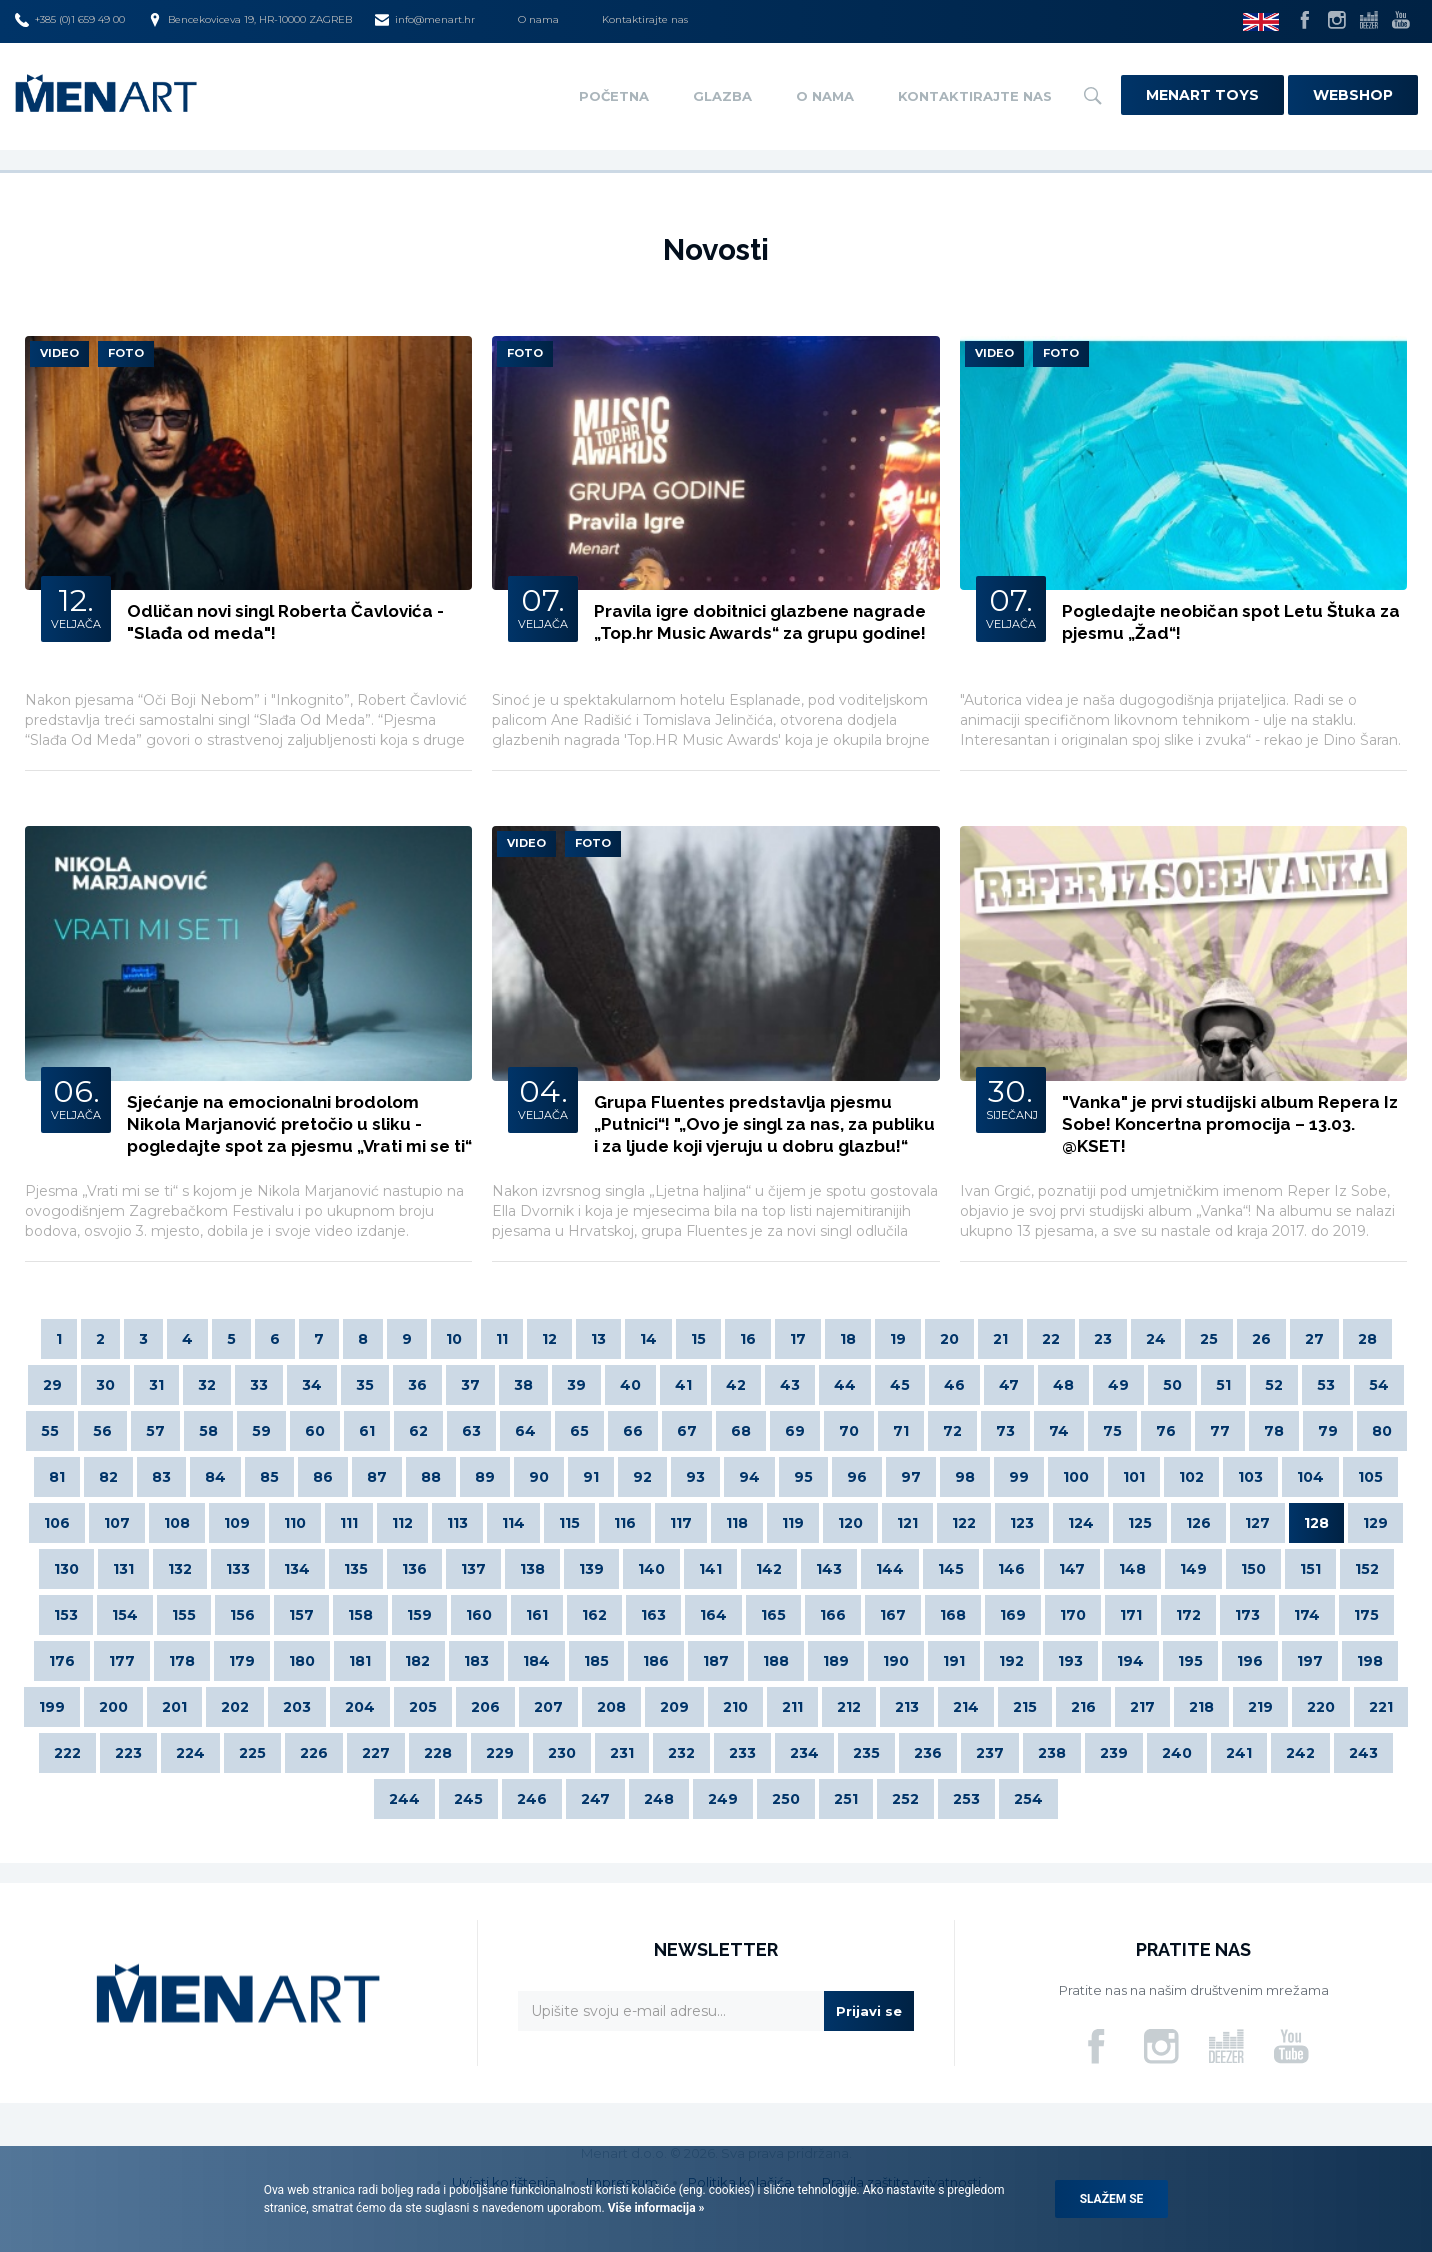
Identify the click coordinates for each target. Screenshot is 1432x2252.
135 (356, 1569)
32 (207, 1385)
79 (1328, 1431)
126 (1198, 1523)
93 (695, 1477)
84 (215, 1477)
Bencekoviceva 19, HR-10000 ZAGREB (250, 20)
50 (1172, 1385)
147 (1072, 1569)
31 (156, 1385)
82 (108, 1477)
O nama (538, 19)
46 (954, 1385)
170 (1073, 1615)
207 (548, 1707)
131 (123, 1569)
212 (849, 1707)
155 (184, 1615)
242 (1300, 1753)
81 (57, 1477)
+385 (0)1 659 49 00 (70, 20)
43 (790, 1385)
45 (900, 1385)
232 (681, 1753)
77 (1220, 1431)
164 (713, 1615)
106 (57, 1523)
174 (1307, 1615)
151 (1310, 1569)
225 (252, 1753)
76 (1166, 1431)
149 (1193, 1569)
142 (769, 1569)
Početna (614, 96)
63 (471, 1431)
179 (242, 1661)
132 (180, 1569)
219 (1260, 1707)
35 (365, 1385)
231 (622, 1753)
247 (595, 1799)
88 (431, 1477)
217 (1142, 1707)
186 (656, 1661)
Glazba (722, 96)
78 (1274, 1431)
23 (1103, 1339)
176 (62, 1661)
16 (748, 1339)
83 (161, 1477)
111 (349, 1523)
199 (52, 1707)
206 (485, 1707)
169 (1013, 1615)
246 (532, 1799)
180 (302, 1661)
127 (1257, 1523)
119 (793, 1523)
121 (907, 1523)
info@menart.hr (425, 20)
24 (1156, 1339)
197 (1310, 1661)
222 (67, 1753)
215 (1025, 1707)
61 (367, 1431)
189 (836, 1661)
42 (736, 1385)
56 (102, 1431)
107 (117, 1523)
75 (1112, 1431)
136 (414, 1569)
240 (1177, 1753)
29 (52, 1385)
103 (1250, 1477)
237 (990, 1753)
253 (966, 1799)
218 (1201, 1707)
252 (905, 1799)
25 (1209, 1339)
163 (653, 1615)
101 (1134, 1477)
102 (1191, 1477)
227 (376, 1753)
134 (297, 1569)
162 (594, 1615)
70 (849, 1431)
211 (792, 1707)
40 (630, 1385)
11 (502, 1339)
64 (525, 1431)
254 (1028, 1799)
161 (537, 1615)
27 (1314, 1339)
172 (1188, 1615)
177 (122, 1661)
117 (681, 1523)
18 (848, 1339)
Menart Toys (1202, 95)
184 (536, 1661)
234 (804, 1753)
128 (1316, 1523)
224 (190, 1753)
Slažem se (1112, 2199)
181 (360, 1661)
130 (66, 1569)
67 (687, 1431)
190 (896, 1661)
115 (569, 1523)
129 (1375, 1523)
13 (598, 1339)
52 (1274, 1385)
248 (659, 1799)
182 (417, 1661)
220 (1321, 1707)
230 (562, 1753)
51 (1223, 1385)
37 (470, 1385)
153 (66, 1615)
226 (314, 1753)
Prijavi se (869, 2011)
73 (1005, 1431)
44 (845, 1385)
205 (423, 1707)
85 (269, 1477)
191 (954, 1661)
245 (468, 1799)
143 (829, 1569)
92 (642, 1477)
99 (1019, 1477)
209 (674, 1707)
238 (1052, 1753)
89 (485, 1477)
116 (625, 1523)
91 (591, 1477)
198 (1370, 1661)
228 (438, 1753)
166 (833, 1615)
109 (237, 1523)
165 (773, 1615)
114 (513, 1523)
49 (1118, 1385)
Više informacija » (655, 2208)
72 (952, 1431)
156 (242, 1615)
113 (457, 1523)
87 (377, 1477)
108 (177, 1523)
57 (155, 1431)
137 (473, 1569)
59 (261, 1431)
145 (951, 1569)
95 (803, 1477)
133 (238, 1569)
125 (1140, 1523)
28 (1367, 1339)
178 (182, 1661)
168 (953, 1615)
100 (1076, 1477)
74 (1059, 1431)
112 (402, 1523)
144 (890, 1569)
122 (964, 1523)
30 (105, 1385)
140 (651, 1569)
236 (928, 1753)
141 (710, 1569)
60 (315, 1431)
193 (1070, 1661)
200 (113, 1707)
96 (857, 1477)
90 (539, 1477)
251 (846, 1799)
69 (795, 1431)
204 (360, 1707)
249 (723, 1799)
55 (50, 1431)
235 (866, 1753)
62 (418, 1431)
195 (1190, 1661)
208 (611, 1707)
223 (128, 1753)
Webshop (1353, 95)
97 (911, 1477)
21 (1000, 1339)
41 (683, 1385)
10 (454, 1339)
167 (893, 1615)
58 (208, 1431)
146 (1011, 1569)
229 (500, 1753)
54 (1379, 1385)
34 (312, 1385)
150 (1253, 1569)
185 (596, 1661)
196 (1250, 1661)
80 (1382, 1431)
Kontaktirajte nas (645, 19)
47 (1009, 1385)
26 (1261, 1339)
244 (404, 1799)
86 (323, 1477)
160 (479, 1615)
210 (735, 1707)
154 (125, 1615)
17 (798, 1339)
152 (1367, 1569)
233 (742, 1753)
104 (1310, 1477)
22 (1051, 1339)
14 (648, 1339)
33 (259, 1385)
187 (716, 1661)
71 (901, 1431)
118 (737, 1523)
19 (898, 1339)
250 (786, 1799)
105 (1370, 1477)
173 (1247, 1615)
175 (1366, 1615)
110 (295, 1523)
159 (419, 1615)
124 (1081, 1523)
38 (523, 1385)
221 (1381, 1707)
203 (297, 1707)
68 (741, 1431)
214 (966, 1707)
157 (301, 1615)
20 (949, 1339)
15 (698, 1339)
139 (591, 1569)
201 (174, 1707)
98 (965, 1477)
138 (532, 1569)
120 (850, 1523)
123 (1022, 1523)
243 (1363, 1753)
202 (235, 1707)
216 (1083, 1707)
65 (579, 1431)
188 (776, 1661)
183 (476, 1661)
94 (749, 1477)
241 (1239, 1753)
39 (576, 1385)
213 (907, 1707)
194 (1130, 1661)
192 (1011, 1661)
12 (549, 1339)
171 (1131, 1615)
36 (417, 1385)
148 (1132, 1569)
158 (360, 1615)
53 (1326, 1385)
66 (633, 1431)
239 (1114, 1753)
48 (1063, 1385)
